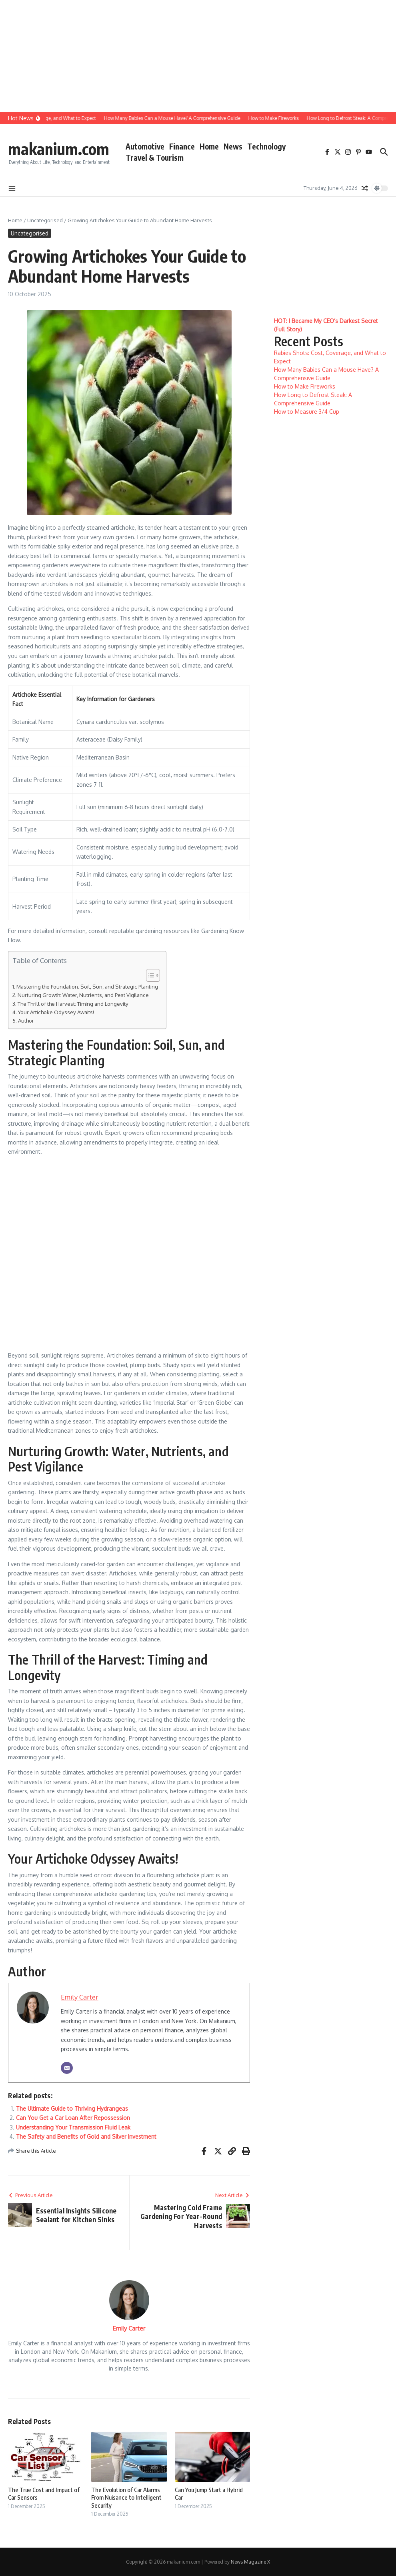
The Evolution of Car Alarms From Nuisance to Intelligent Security (126, 2497)
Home (209, 146)
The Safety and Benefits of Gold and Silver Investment (86, 2136)
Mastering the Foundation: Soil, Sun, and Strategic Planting (87, 986)
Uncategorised (45, 220)
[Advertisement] (195, 56)
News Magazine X (250, 2562)
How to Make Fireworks (304, 386)
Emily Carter (79, 1997)
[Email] (67, 2068)
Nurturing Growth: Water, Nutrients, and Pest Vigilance (83, 994)
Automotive (145, 146)
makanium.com (58, 149)
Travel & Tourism (155, 157)
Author (26, 1020)
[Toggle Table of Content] (149, 975)
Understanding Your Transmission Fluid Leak (73, 2127)
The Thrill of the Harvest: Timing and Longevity (73, 1003)
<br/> (129, 1252)
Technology (266, 146)
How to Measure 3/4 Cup (306, 411)
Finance (182, 146)
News (233, 146)
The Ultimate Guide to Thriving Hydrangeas (72, 2108)
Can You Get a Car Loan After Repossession (73, 2117)
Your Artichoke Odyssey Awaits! (56, 1012)
